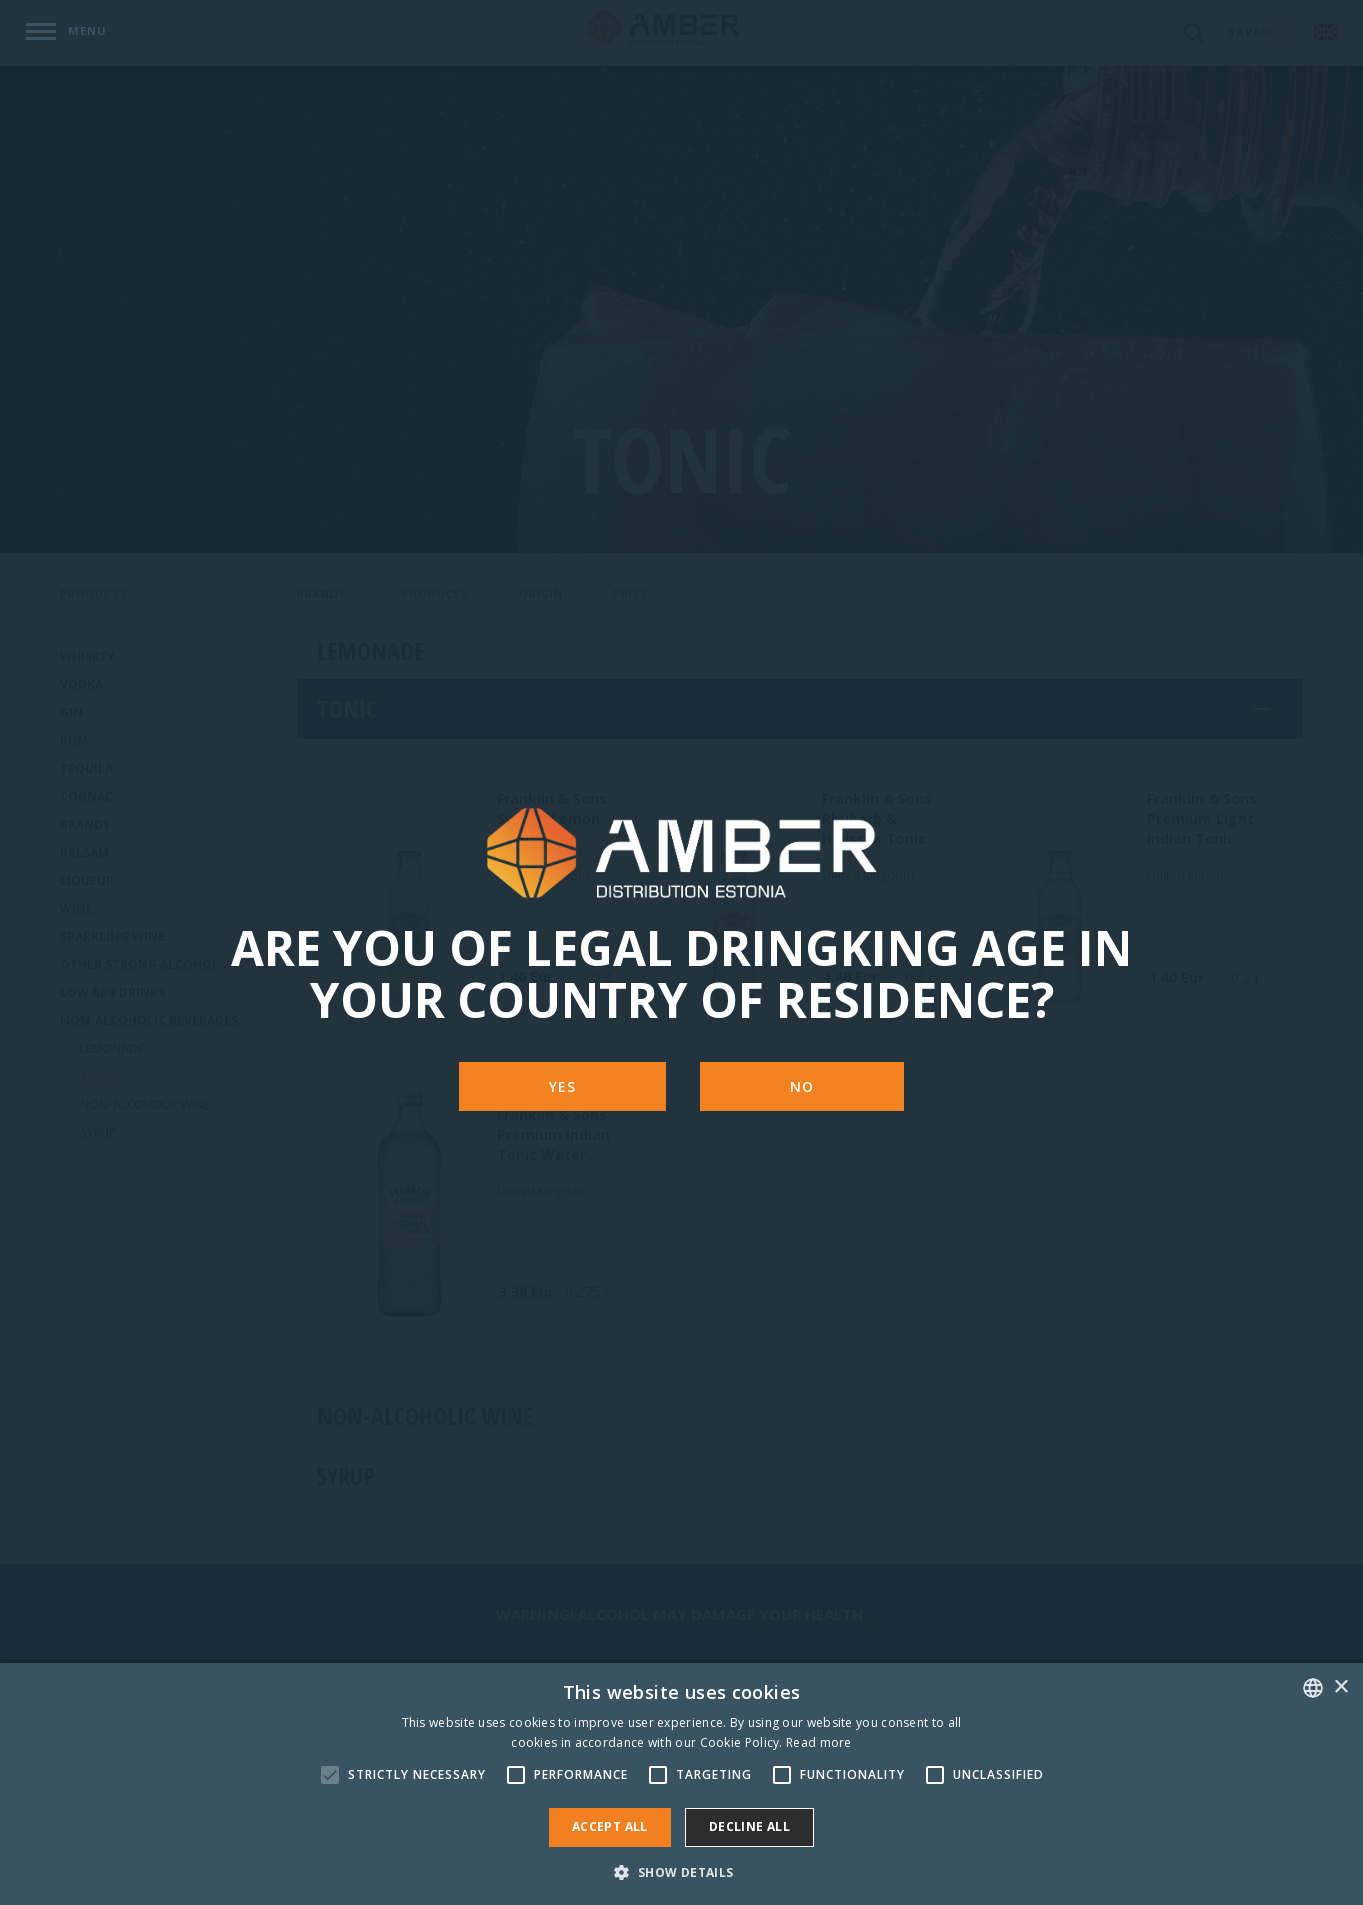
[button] (681, 1871)
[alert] (681, 1784)
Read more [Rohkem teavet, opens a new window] (819, 1742)
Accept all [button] (610, 1826)
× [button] (1340, 1687)
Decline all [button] (749, 1826)
